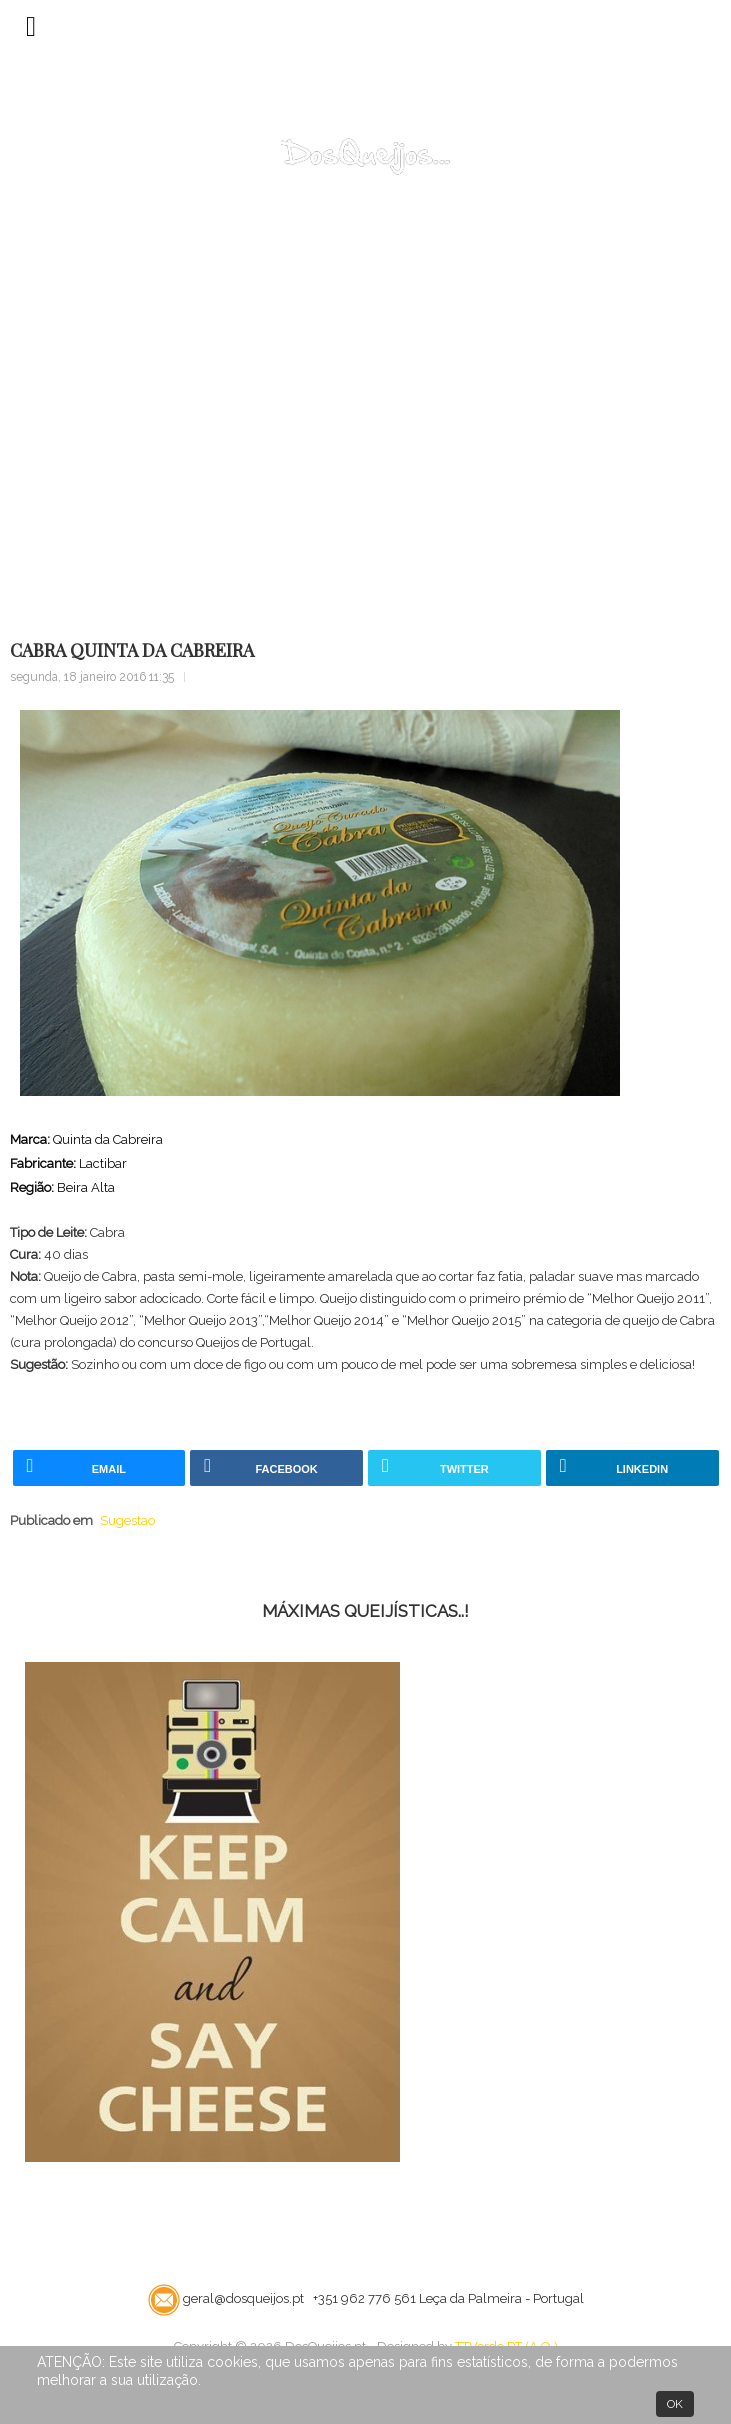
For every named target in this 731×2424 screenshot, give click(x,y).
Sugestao (214, 563)
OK (675, 2404)
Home (48, 563)
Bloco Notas (126, 563)
